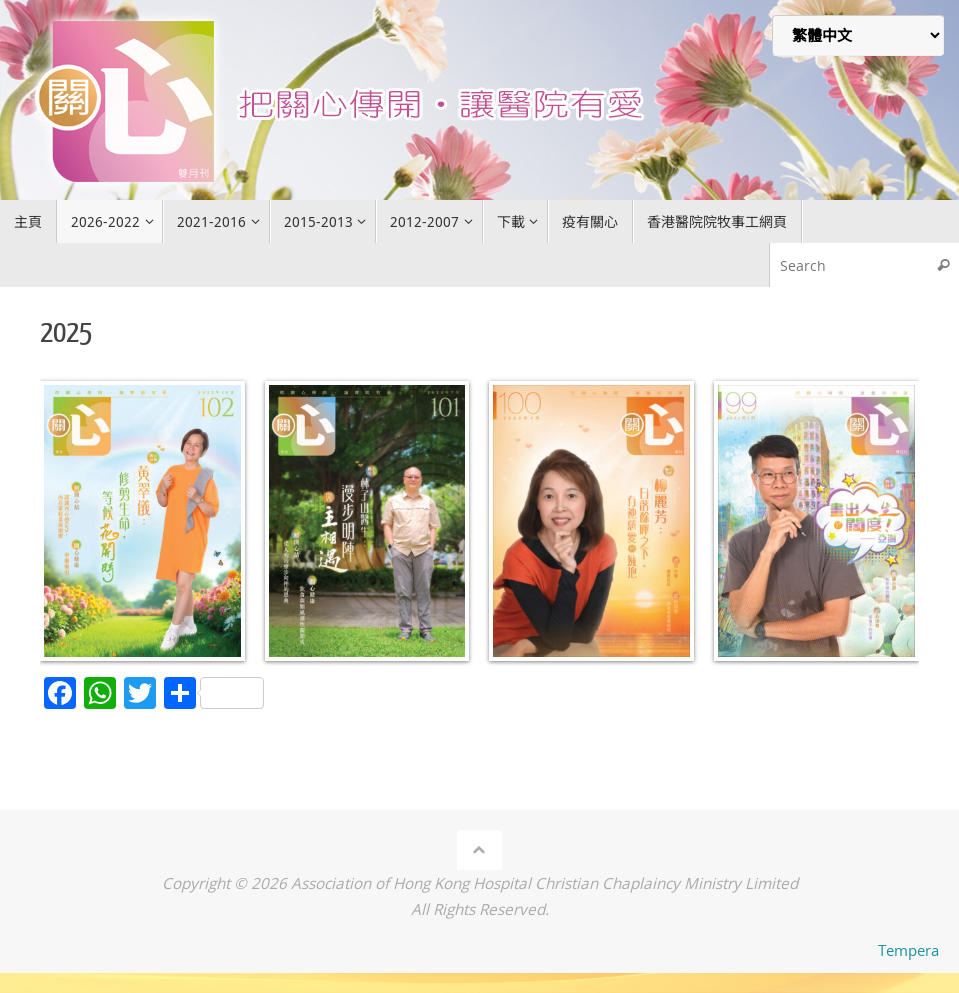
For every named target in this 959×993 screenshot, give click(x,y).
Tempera (908, 950)
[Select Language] (858, 35)
